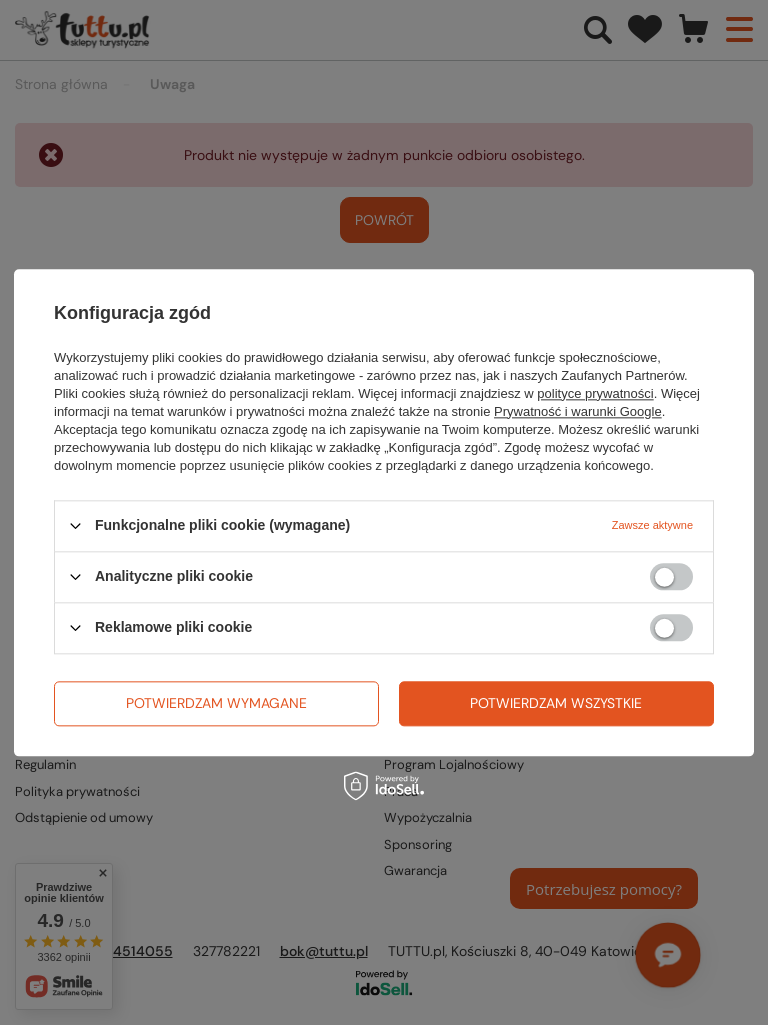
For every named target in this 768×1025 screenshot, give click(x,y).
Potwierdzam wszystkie (556, 703)
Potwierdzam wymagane (216, 703)
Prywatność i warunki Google (578, 411)
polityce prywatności (595, 393)
